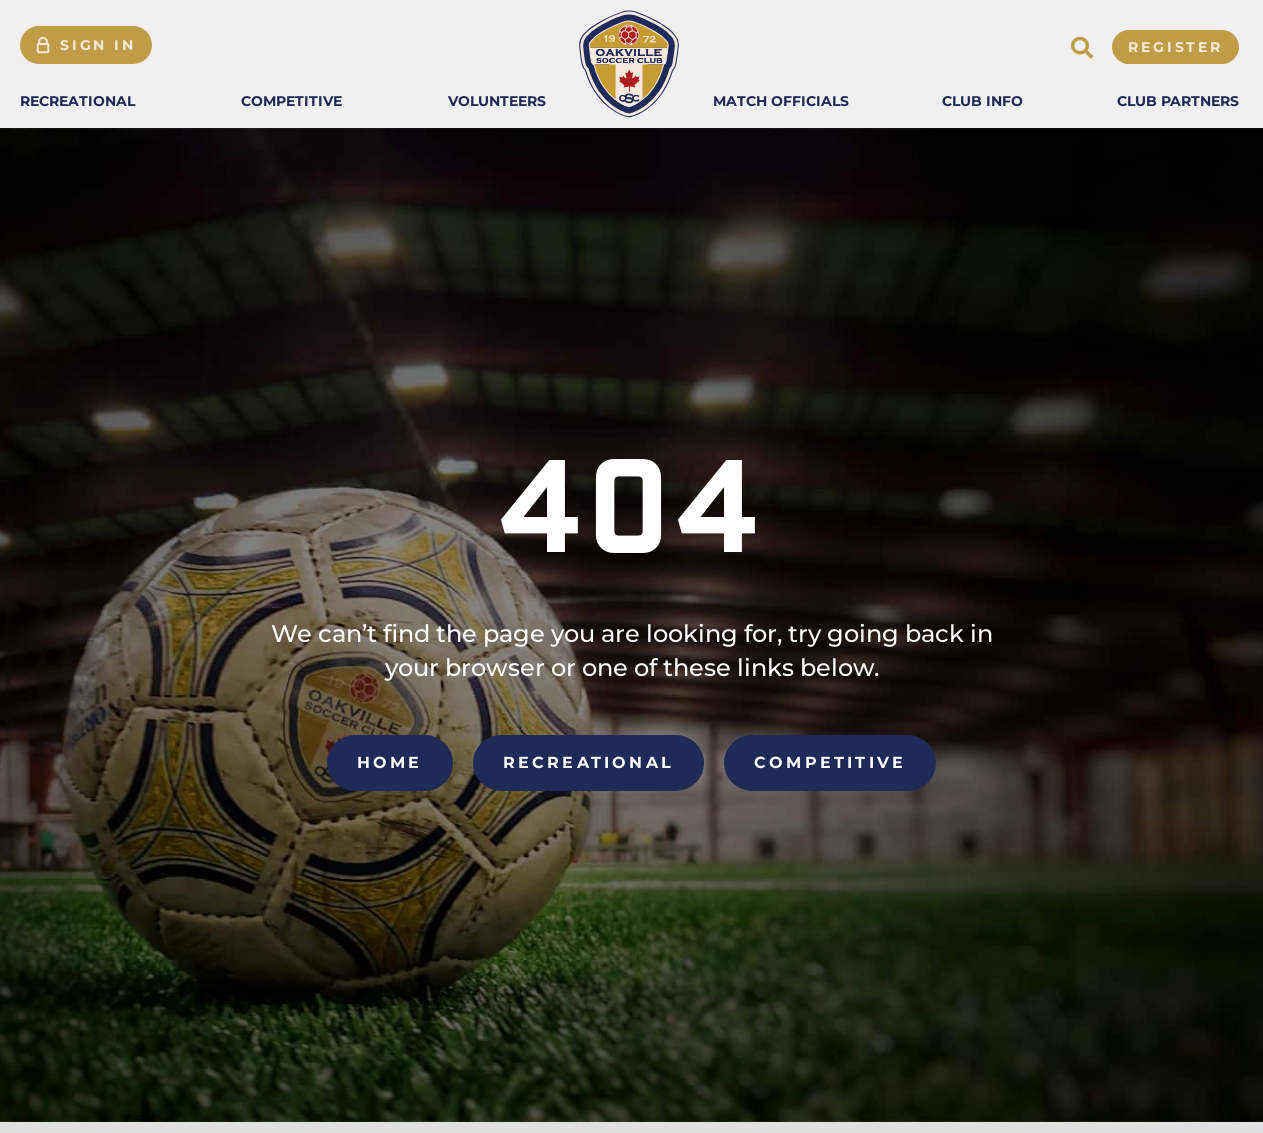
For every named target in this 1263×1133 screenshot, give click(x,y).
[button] (77, 101)
